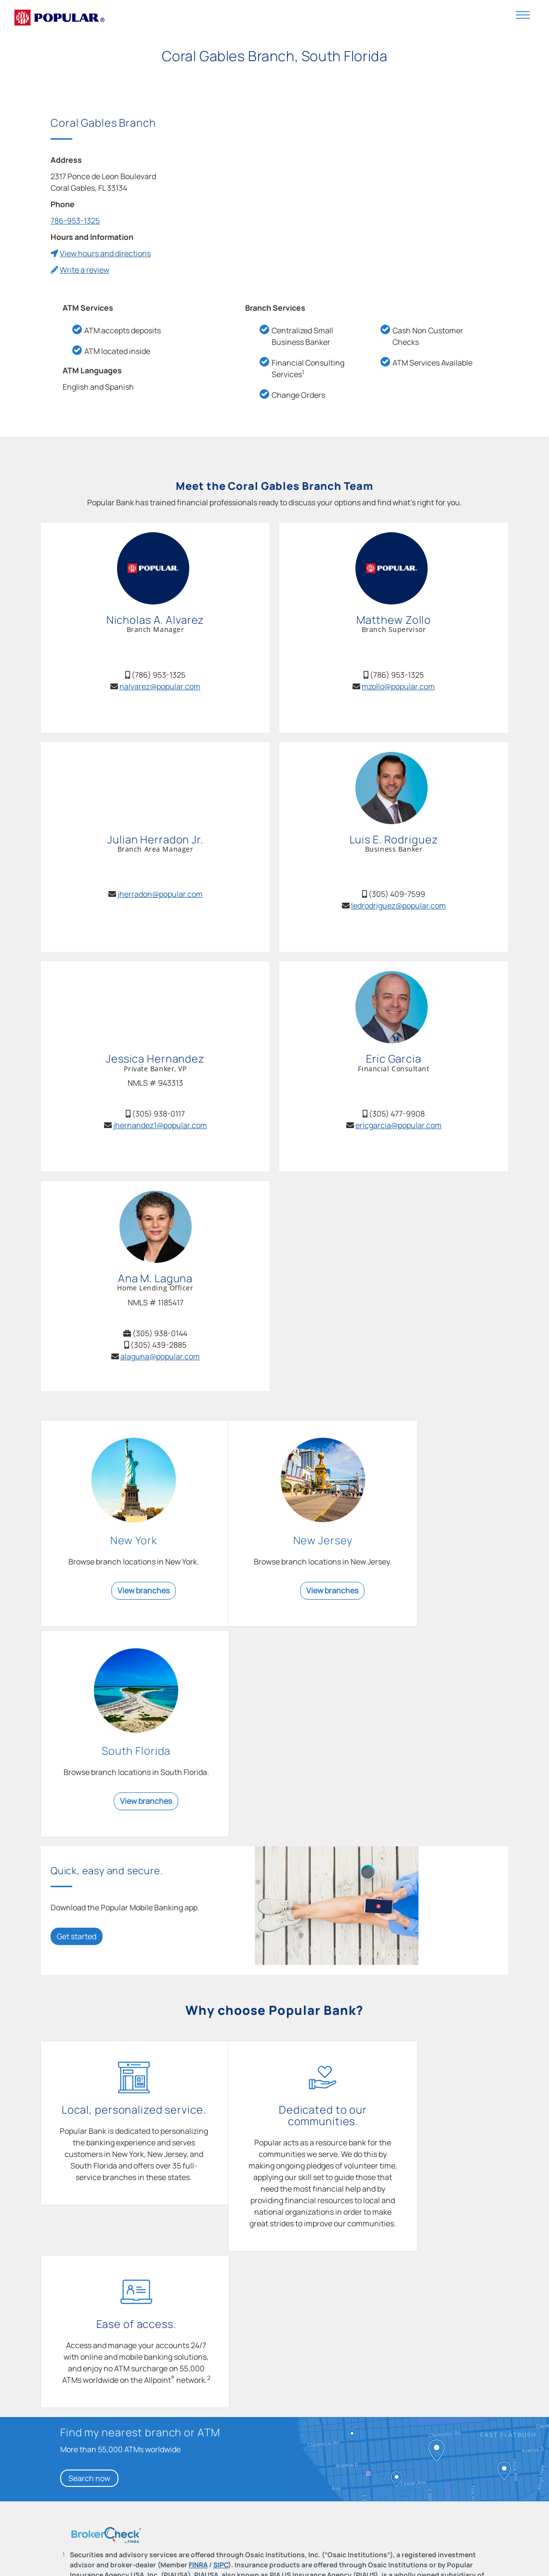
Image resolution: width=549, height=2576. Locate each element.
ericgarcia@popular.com (398, 1125)
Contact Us (66, 2559)
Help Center (191, 2559)
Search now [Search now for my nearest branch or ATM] (89, 2157)
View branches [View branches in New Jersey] (284, 1602)
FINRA (198, 2243)
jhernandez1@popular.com (160, 1125)
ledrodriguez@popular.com (398, 905)
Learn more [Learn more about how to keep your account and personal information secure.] (183, 2444)
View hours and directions (105, 253)
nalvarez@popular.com (159, 686)
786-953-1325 (75, 220)
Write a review (84, 269)
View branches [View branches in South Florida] (441, 1602)
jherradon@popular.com (160, 894)
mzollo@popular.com (398, 686)
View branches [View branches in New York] (127, 1602)
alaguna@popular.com (160, 1356)
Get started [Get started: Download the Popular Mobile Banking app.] (76, 1737)
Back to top (85, 2482)
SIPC (220, 2243)
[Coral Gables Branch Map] (371, 189)
